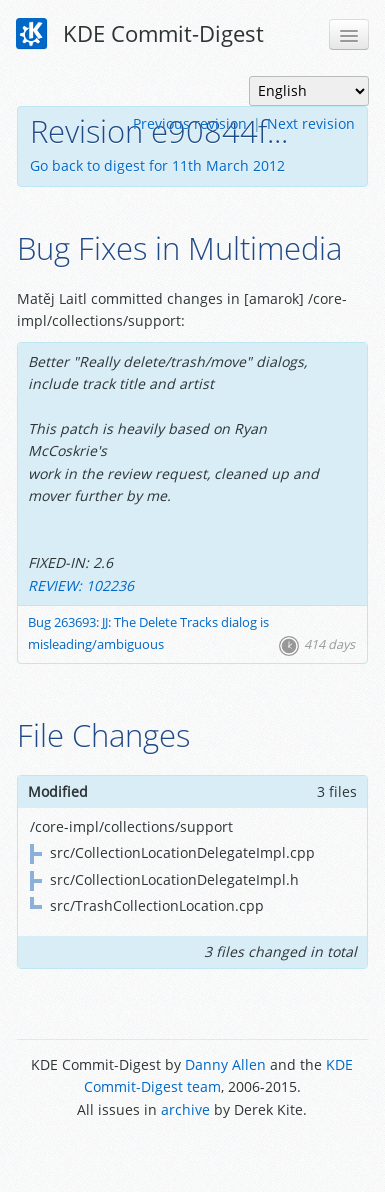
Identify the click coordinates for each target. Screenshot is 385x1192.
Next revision (311, 123)
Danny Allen (225, 1064)
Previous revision (190, 123)
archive (185, 1109)
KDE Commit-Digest (140, 34)
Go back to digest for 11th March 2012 (157, 165)
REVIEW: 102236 (81, 585)
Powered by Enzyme (192, 1154)
